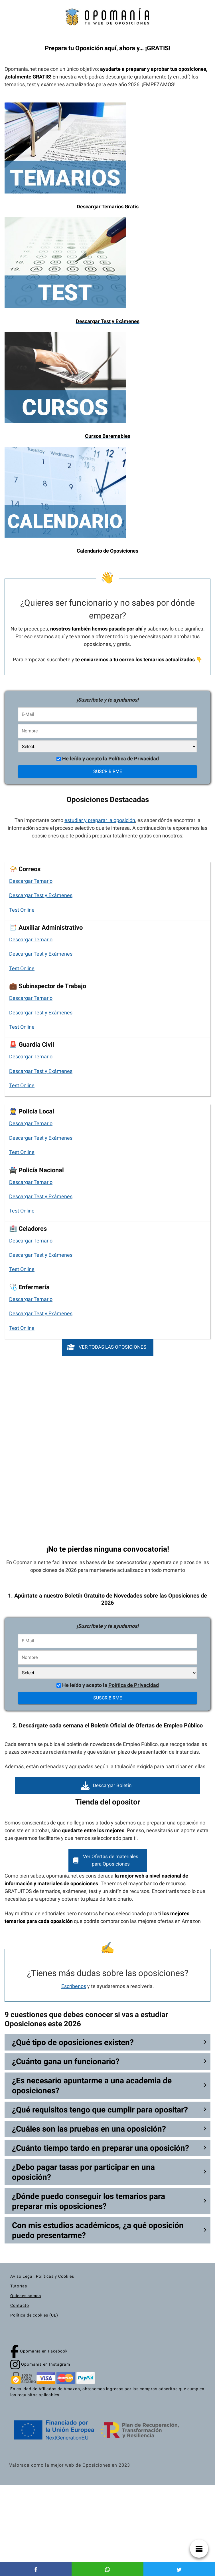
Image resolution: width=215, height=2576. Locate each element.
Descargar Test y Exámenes (40, 895)
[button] (107, 1347)
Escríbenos (73, 1986)
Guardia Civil (36, 1044)
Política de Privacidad (133, 759)
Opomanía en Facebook (44, 2351)
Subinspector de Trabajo (52, 986)
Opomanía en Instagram (45, 2364)
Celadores (33, 1228)
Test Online (22, 910)
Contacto (19, 2305)
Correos (29, 869)
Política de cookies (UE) (34, 2315)
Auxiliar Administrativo (51, 927)
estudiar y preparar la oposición (99, 820)
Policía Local (36, 1111)
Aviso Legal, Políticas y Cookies (42, 2276)
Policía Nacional (41, 1170)
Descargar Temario (30, 881)
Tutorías (18, 2286)
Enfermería (34, 1287)
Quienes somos (25, 2295)
